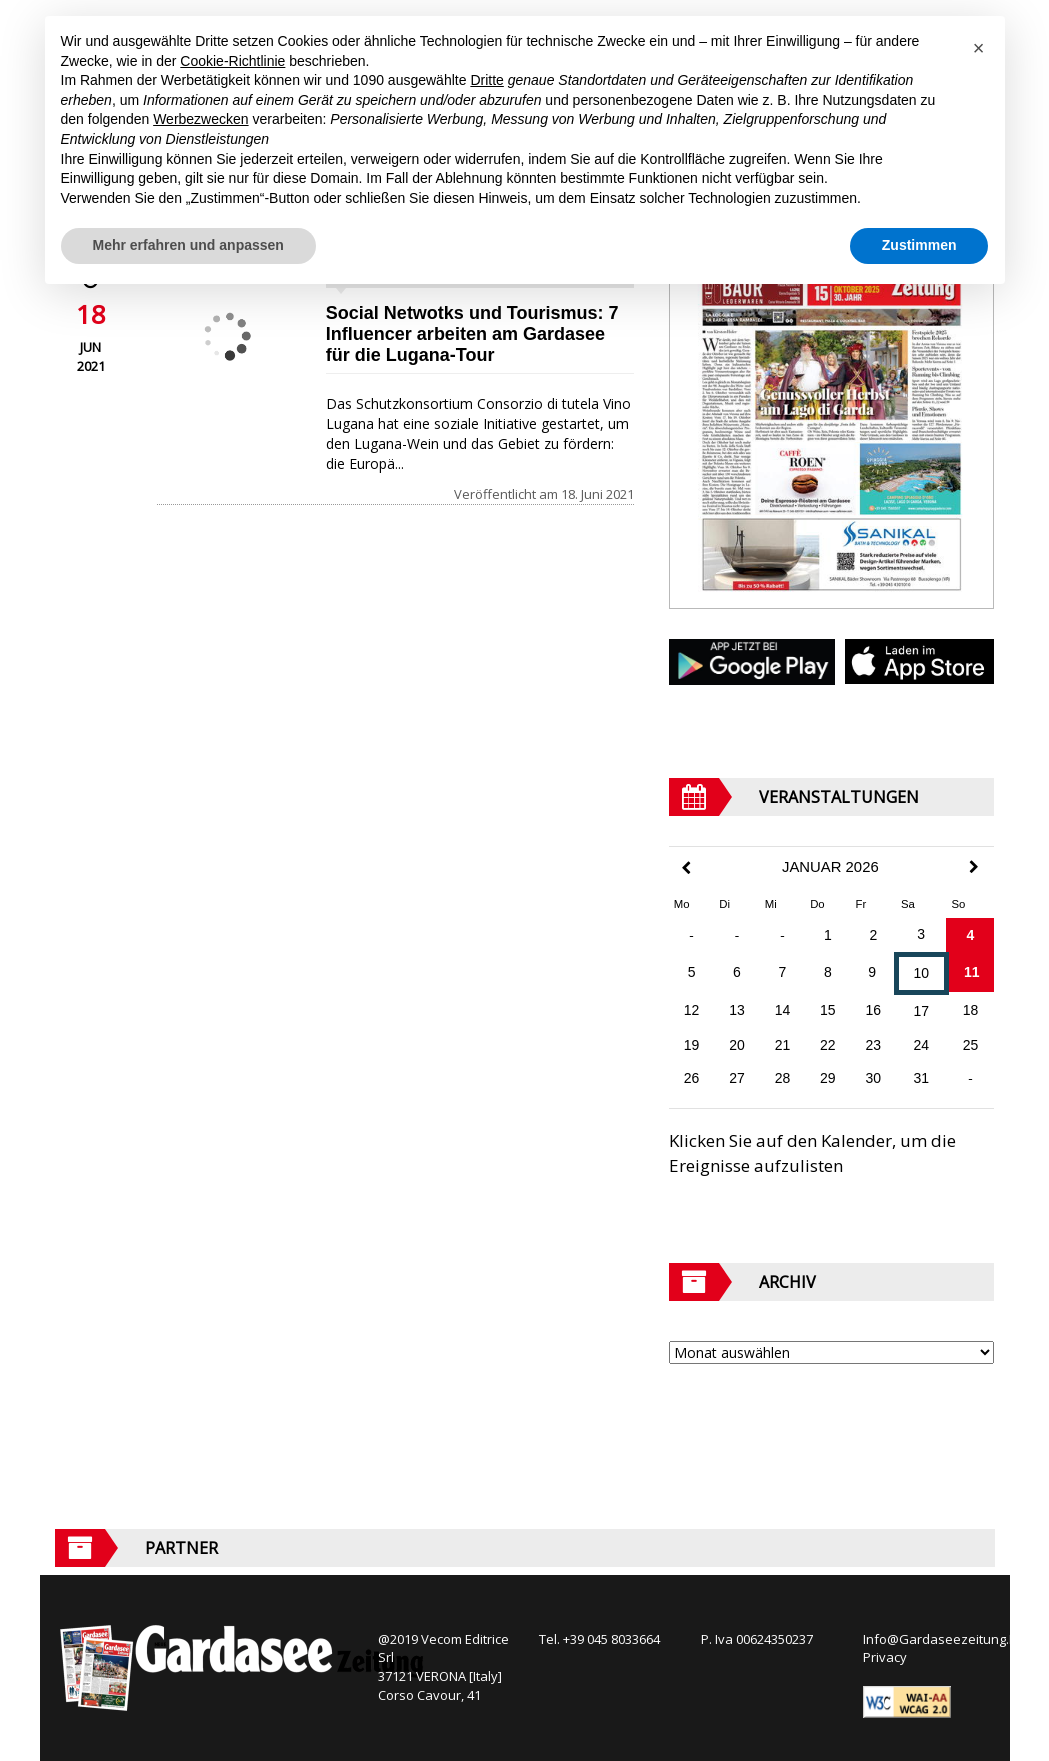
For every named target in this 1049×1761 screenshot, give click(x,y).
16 (874, 1010)
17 (921, 1011)
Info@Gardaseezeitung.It (939, 1639)
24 (921, 1045)
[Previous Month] (686, 868)
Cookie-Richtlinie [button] (232, 61)
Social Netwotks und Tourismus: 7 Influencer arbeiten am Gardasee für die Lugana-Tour (472, 334)
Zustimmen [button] (919, 245)
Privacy (885, 1657)
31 (921, 1078)
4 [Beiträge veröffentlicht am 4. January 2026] (971, 935)
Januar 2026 (830, 867)
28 (783, 1078)
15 (828, 1010)
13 (737, 1010)
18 (971, 1010)
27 (737, 1078)
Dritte (486, 80)
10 (921, 973)
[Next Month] (974, 867)
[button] (979, 48)
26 (692, 1078)
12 (692, 1010)
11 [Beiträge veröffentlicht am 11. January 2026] (972, 972)
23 (874, 1045)
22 (828, 1045)
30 (874, 1078)
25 (971, 1045)
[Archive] (832, 1352)
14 (783, 1010)
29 (828, 1078)
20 (737, 1045)
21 (783, 1045)
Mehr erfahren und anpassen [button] (188, 245)
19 (692, 1045)
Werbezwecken (200, 119)
